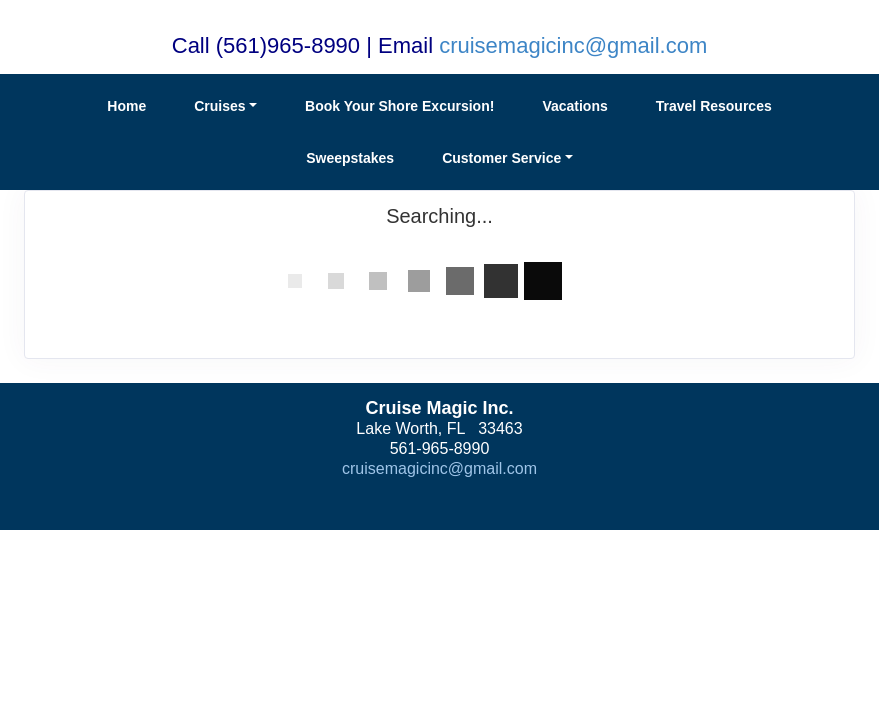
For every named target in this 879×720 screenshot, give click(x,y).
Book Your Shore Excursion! (399, 106)
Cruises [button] (219, 106)
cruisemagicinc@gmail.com (573, 45)
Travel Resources (714, 106)
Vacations (574, 106)
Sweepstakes (350, 158)
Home (126, 106)
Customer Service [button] (501, 158)
